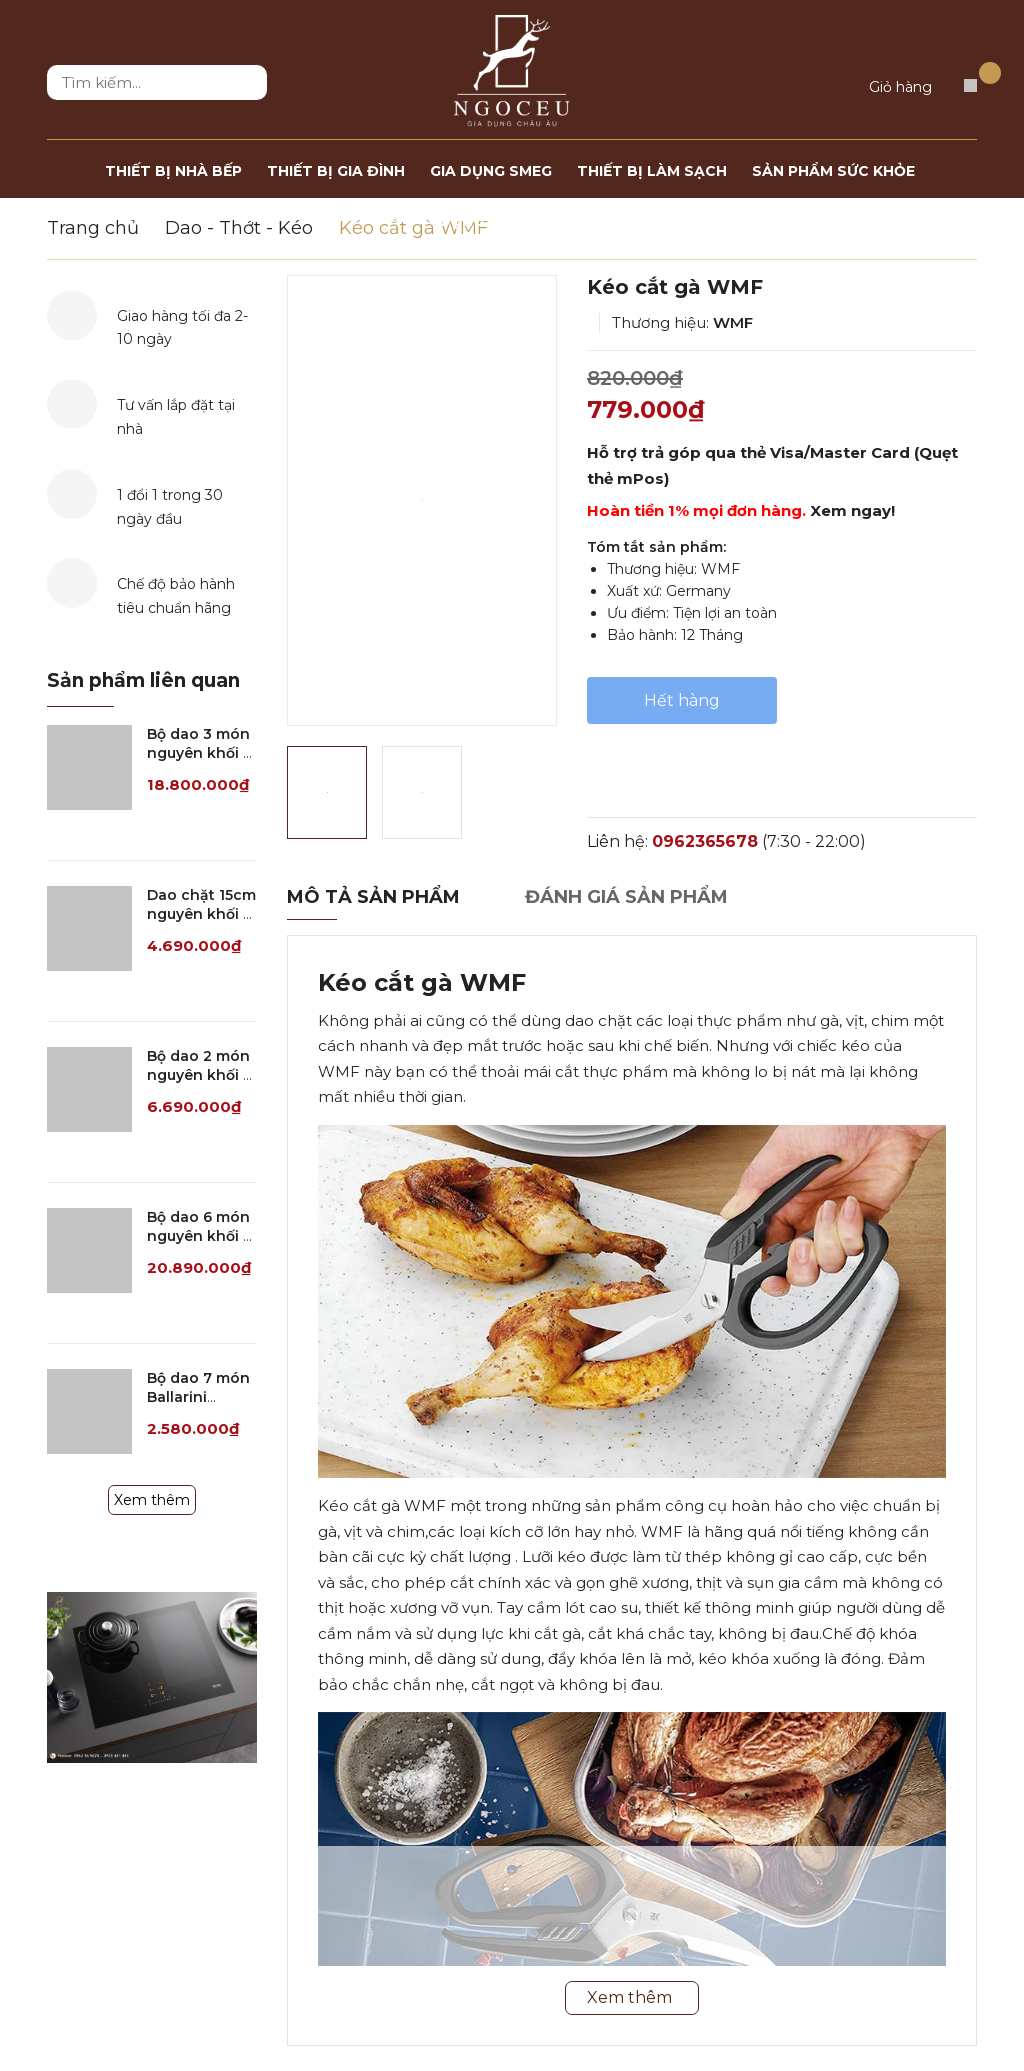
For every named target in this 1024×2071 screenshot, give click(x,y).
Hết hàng (682, 700)
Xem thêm (152, 1500)
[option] (422, 500)
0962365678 (705, 841)
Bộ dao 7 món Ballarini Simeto (198, 1397)
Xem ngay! (852, 510)
